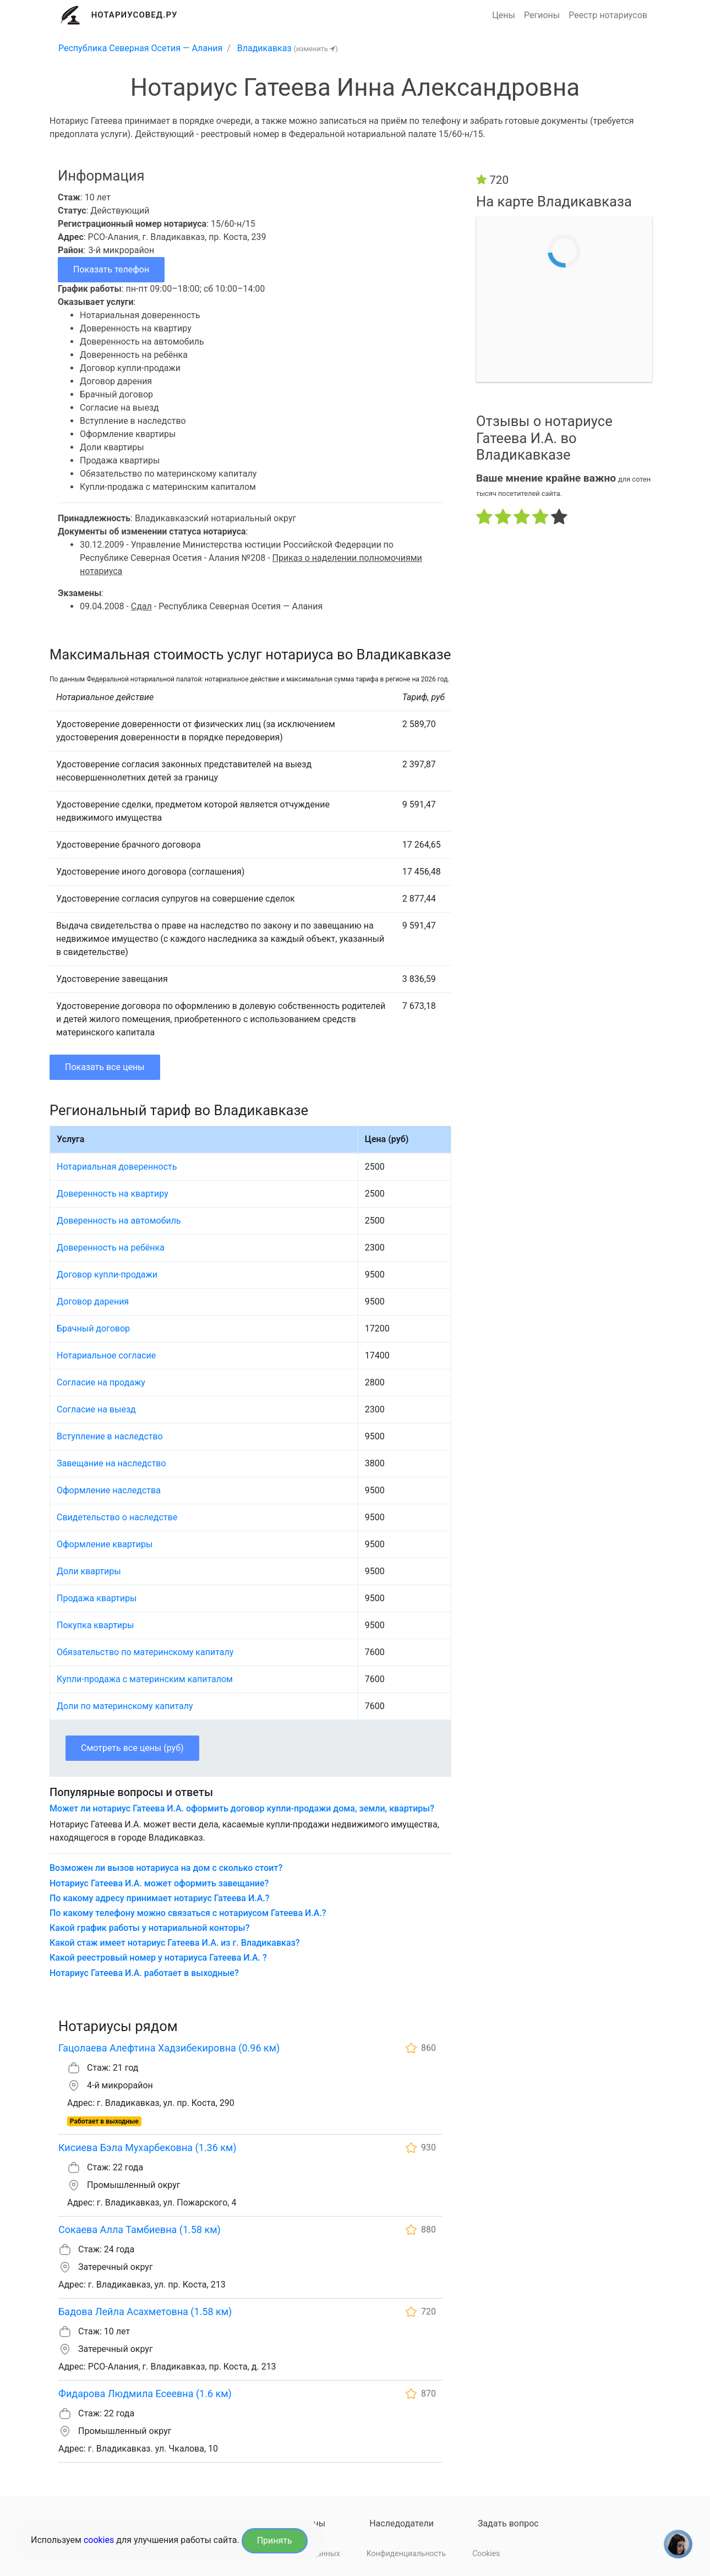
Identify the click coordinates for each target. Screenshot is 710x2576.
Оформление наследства (109, 1490)
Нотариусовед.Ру (134, 15)
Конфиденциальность (406, 2553)
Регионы (542, 15)
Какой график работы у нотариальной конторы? (149, 1928)
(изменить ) (316, 49)
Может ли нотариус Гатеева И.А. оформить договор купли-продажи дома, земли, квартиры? (242, 1808)
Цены (503, 15)
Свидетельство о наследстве (117, 1517)
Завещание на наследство (111, 1463)
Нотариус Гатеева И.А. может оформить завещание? (159, 1883)
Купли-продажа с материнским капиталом (145, 1679)
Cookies (486, 2553)
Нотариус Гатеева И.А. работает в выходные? (144, 1973)
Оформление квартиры (104, 1544)
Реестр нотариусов (608, 15)
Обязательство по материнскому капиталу (145, 1652)
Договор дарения (93, 1301)
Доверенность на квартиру (112, 1193)
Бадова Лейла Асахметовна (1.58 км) (145, 2311)
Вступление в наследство (110, 1436)
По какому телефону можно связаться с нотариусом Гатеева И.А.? (188, 1913)
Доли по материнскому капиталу (125, 1706)
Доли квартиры (89, 1571)
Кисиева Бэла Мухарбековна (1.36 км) (147, 2147)
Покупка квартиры (95, 1625)
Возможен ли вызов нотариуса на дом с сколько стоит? (166, 1868)
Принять (274, 2540)
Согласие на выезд (96, 1409)
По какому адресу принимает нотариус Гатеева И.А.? (160, 1898)
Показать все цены (105, 1067)
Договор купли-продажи (107, 1274)
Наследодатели (401, 2523)
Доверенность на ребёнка (111, 1247)
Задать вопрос (508, 2523)
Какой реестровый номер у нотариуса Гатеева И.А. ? (158, 1957)
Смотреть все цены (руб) (132, 1748)
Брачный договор (93, 1328)
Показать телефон (111, 269)
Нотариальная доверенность (117, 1166)
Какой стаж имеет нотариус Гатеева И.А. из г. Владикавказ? (175, 1943)
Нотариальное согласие (106, 1355)
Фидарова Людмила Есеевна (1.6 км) (145, 2393)
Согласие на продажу (101, 1382)
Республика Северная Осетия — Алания (140, 48)
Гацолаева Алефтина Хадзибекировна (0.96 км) (169, 2048)
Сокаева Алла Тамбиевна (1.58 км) (139, 2229)
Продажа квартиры (96, 1598)
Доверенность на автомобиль (119, 1220)
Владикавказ (264, 48)
